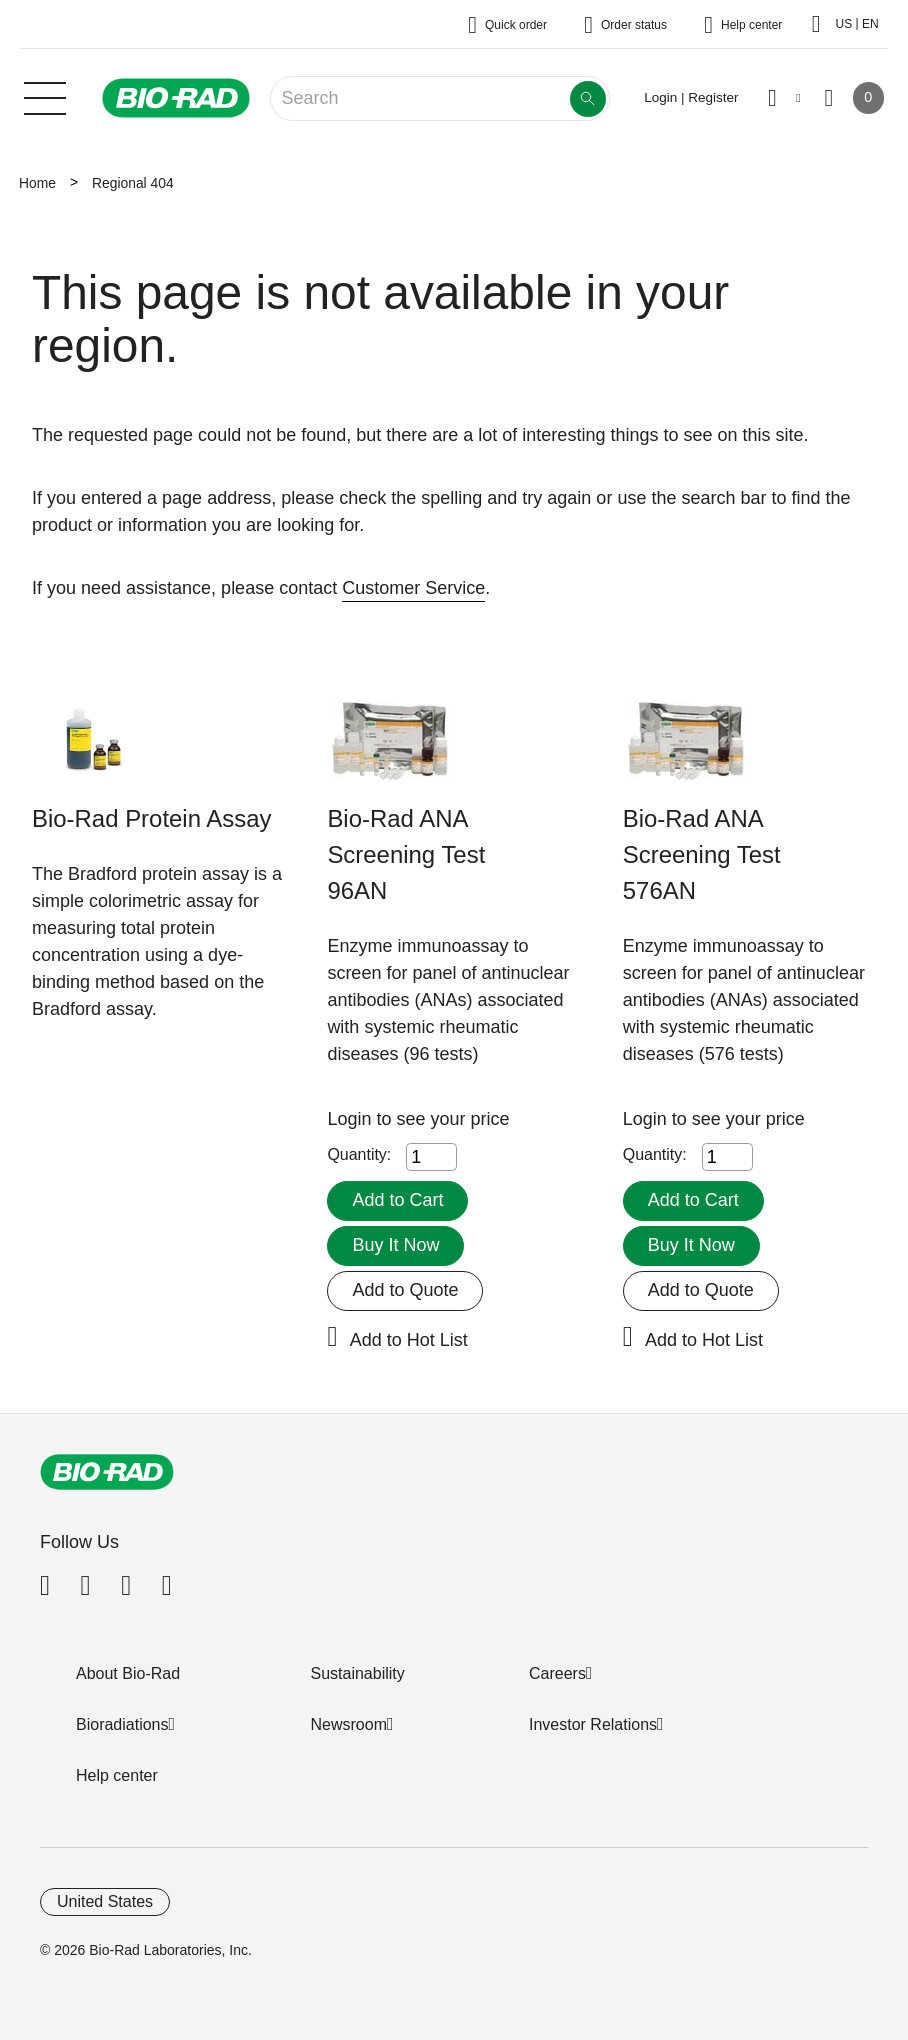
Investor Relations (593, 1724)
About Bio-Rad (128, 1673)
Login (351, 1119)
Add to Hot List (409, 1340)
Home (37, 183)
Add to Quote (405, 1290)
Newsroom (349, 1724)
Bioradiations (122, 1724)
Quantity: (359, 1154)
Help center (117, 1775)
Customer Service (413, 588)
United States (105, 1901)
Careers (557, 1673)
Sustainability (358, 1673)
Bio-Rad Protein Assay (152, 818)
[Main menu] (45, 96)
